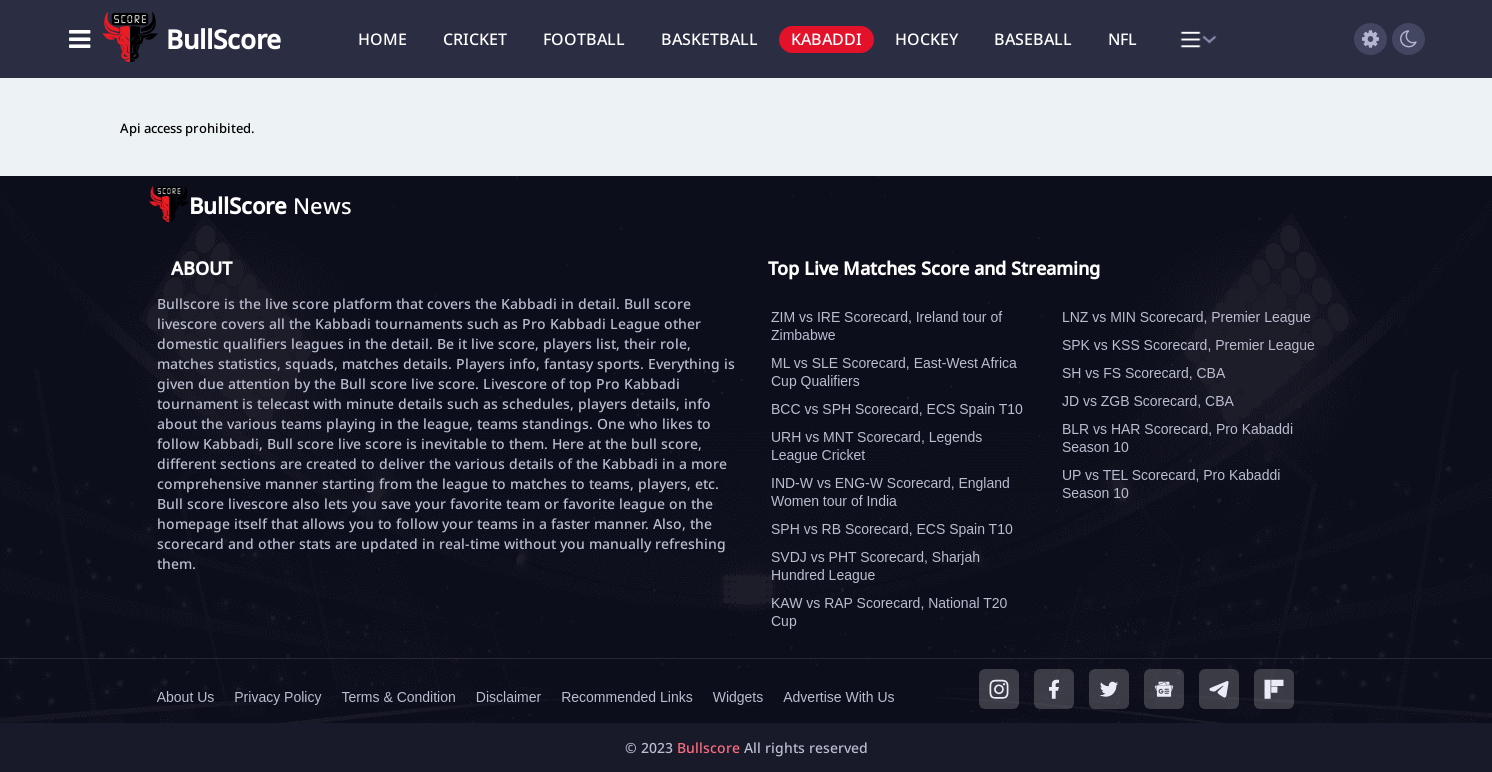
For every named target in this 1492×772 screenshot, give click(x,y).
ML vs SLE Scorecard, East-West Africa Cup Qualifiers (894, 372)
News (270, 205)
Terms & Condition (398, 697)
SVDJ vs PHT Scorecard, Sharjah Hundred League (875, 566)
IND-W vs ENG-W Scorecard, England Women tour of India (890, 492)
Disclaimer (508, 697)
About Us (186, 697)
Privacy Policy (277, 697)
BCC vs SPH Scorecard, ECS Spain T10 (897, 409)
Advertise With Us (838, 697)
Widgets (738, 697)
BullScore (223, 39)
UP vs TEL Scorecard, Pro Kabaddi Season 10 (1171, 484)
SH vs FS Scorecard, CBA (1143, 373)
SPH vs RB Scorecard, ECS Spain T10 (892, 529)
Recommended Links (627, 697)
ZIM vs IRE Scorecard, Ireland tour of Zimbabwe (886, 326)
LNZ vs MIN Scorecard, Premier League (1186, 317)
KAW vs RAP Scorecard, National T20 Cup (889, 612)
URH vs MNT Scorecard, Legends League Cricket (876, 446)
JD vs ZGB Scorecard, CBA (1148, 401)
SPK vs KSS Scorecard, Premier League (1188, 345)
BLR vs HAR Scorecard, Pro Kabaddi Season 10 (1177, 438)
